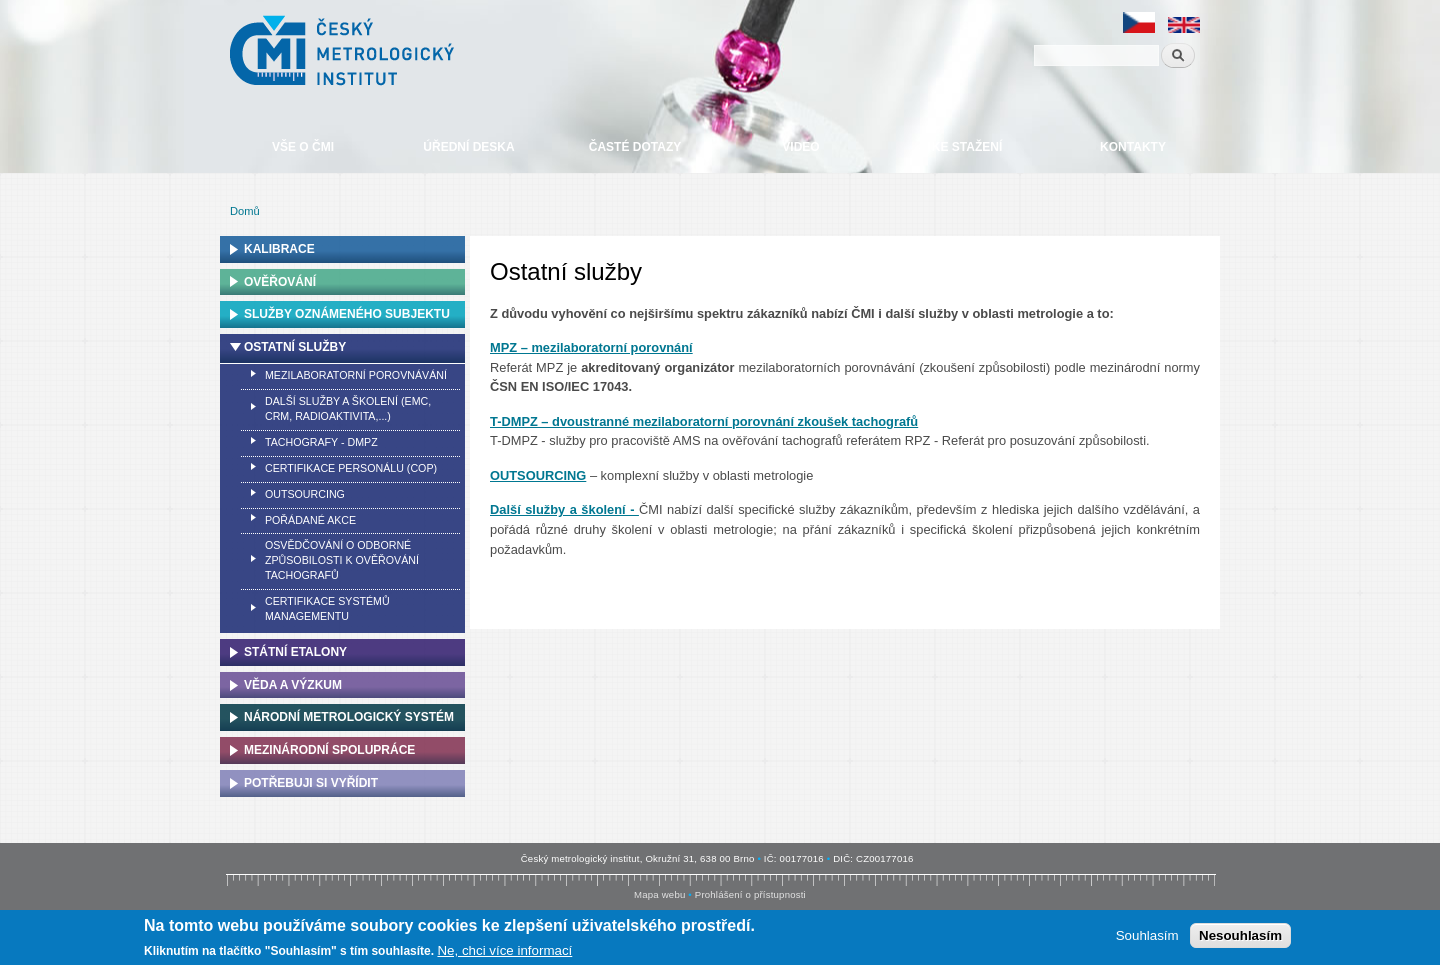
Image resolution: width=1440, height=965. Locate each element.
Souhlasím (1147, 935)
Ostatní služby (295, 347)
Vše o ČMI (303, 147)
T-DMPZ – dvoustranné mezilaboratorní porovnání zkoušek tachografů (704, 421)
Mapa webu (659, 894)
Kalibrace (279, 249)
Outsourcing (305, 494)
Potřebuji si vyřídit (311, 783)
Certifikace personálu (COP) (351, 468)
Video (800, 147)
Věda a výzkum (293, 685)
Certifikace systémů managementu (327, 608)
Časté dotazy (635, 147)
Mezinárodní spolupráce (329, 750)
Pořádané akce (310, 520)
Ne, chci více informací (504, 951)
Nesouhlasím (1240, 935)
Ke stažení (967, 147)
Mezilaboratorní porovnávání (356, 375)
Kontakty (1133, 147)
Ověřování (280, 282)
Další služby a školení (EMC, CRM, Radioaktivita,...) (348, 408)
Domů (245, 211)
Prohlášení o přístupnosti (750, 894)
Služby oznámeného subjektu (347, 314)
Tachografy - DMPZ (321, 442)
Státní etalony (295, 652)
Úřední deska (468, 147)
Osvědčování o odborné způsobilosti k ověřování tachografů (342, 560)
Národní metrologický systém (349, 717)
